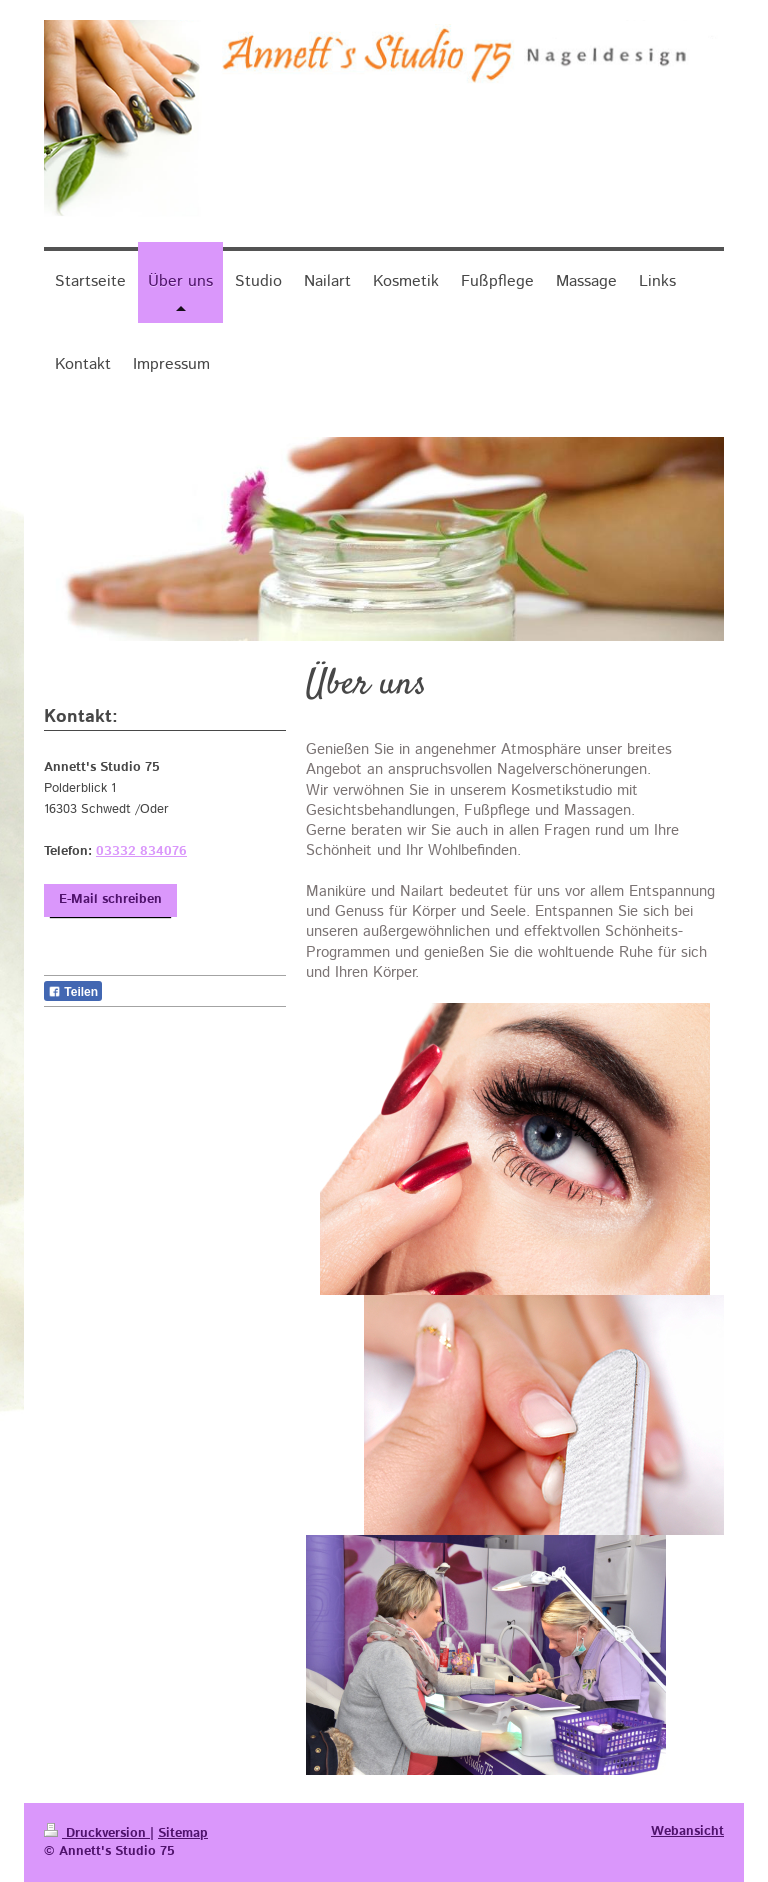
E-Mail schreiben (110, 899)
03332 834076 (141, 851)
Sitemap (183, 1833)
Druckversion (97, 1833)
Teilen (73, 992)
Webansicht (687, 1831)
